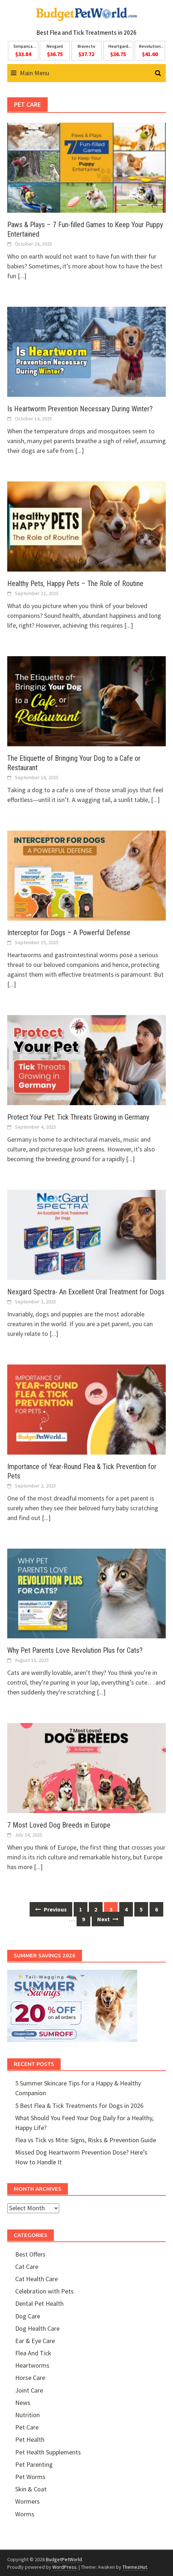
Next (107, 1919)
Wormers (27, 2501)
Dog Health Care (37, 2328)
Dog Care (27, 2316)
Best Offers (30, 2254)
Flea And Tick (33, 2353)
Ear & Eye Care (35, 2341)
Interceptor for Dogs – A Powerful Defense (68, 932)
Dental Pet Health (39, 2303)
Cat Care (26, 2266)
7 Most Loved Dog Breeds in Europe (59, 1825)
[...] (22, 276)
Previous (51, 1909)
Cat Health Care (36, 2279)
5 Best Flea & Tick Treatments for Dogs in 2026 (79, 2105)
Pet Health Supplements (48, 2452)
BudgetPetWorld (64, 2559)
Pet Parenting (34, 2464)
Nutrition (27, 2415)
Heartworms (32, 2365)
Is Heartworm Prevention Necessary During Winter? (80, 408)
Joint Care (29, 2390)
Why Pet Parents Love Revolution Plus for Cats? (75, 1650)
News (22, 2402)
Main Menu (34, 73)
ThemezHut (134, 2567)
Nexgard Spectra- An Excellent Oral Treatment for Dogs (85, 1291)
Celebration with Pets (44, 2291)
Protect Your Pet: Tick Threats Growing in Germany (78, 1117)
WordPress (64, 2567)
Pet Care (27, 2427)
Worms (24, 2514)
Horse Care (30, 2377)
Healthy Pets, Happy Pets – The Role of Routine (75, 583)
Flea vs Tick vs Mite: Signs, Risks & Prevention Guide (85, 2140)
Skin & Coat (31, 2489)
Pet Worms (30, 2477)
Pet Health (29, 2439)
